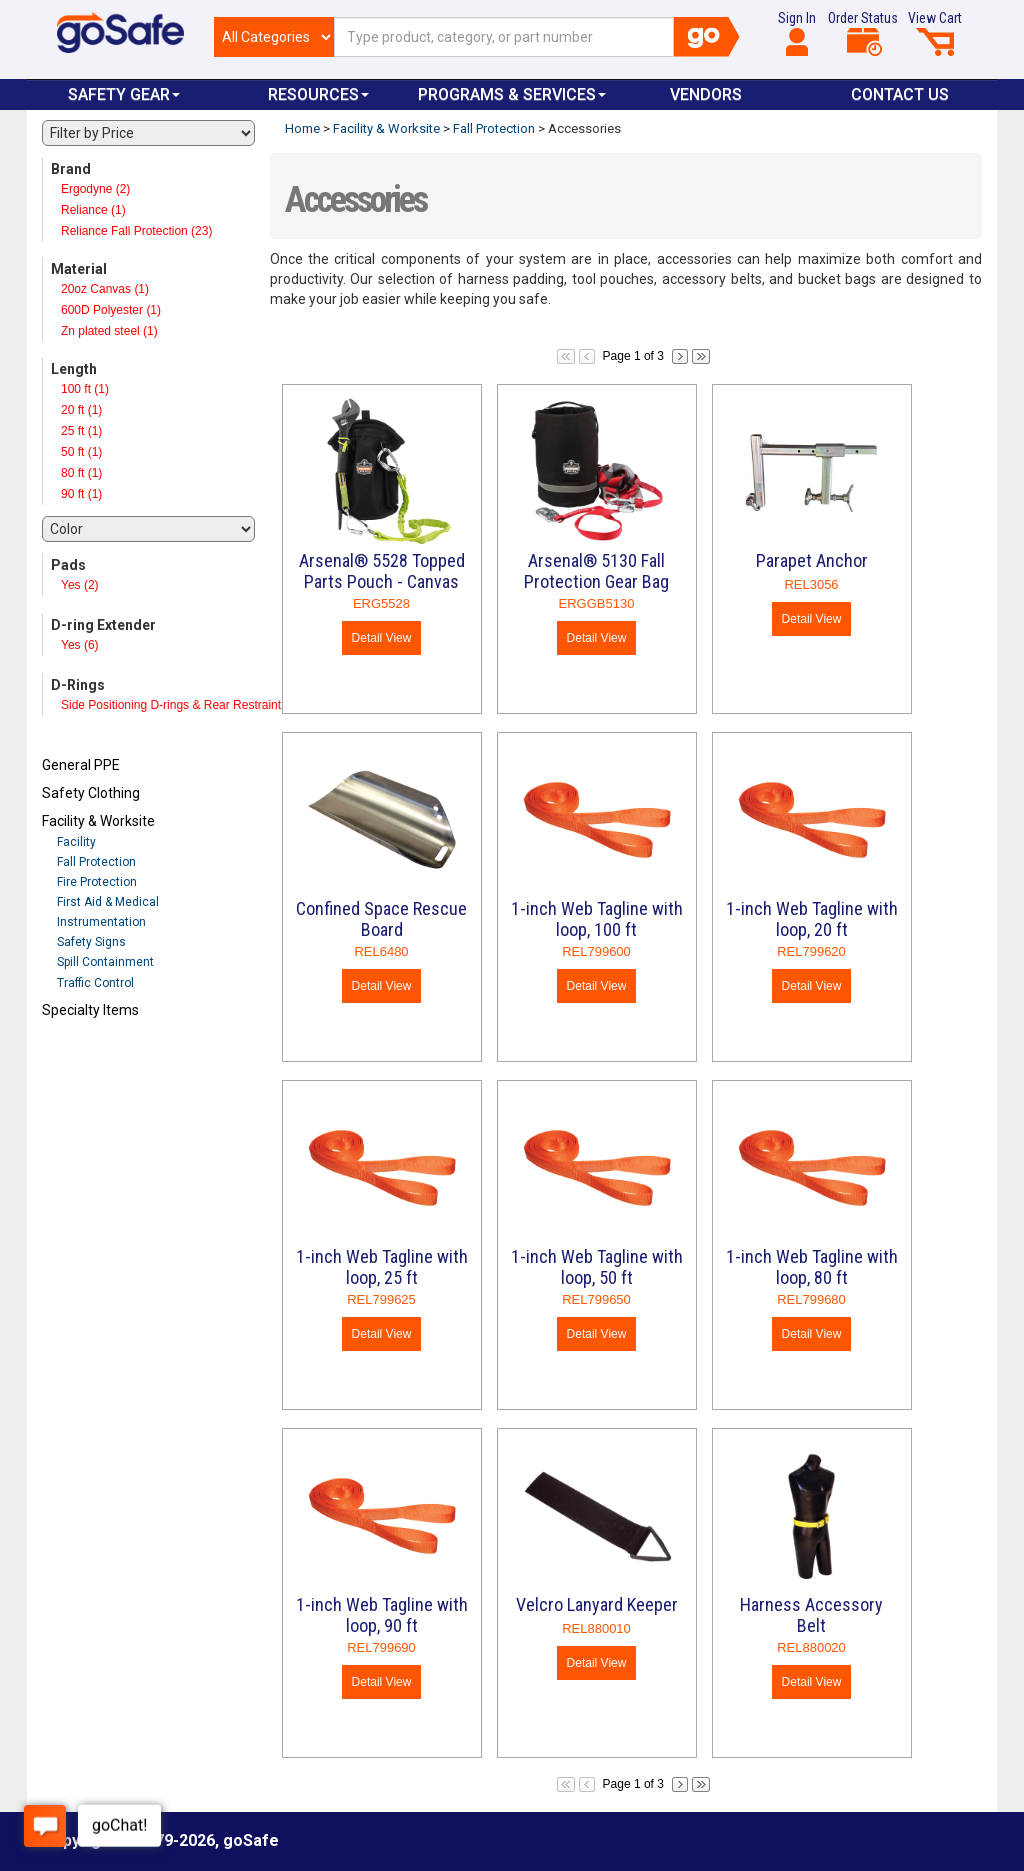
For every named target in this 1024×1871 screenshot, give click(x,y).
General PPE (81, 765)
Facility (76, 842)
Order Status (863, 33)
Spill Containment (105, 962)
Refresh (80, 1057)
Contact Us (900, 94)
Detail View (382, 638)
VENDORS (706, 94)
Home (302, 128)
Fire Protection (97, 882)
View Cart (935, 33)
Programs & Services (512, 94)
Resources (318, 94)
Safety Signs (91, 942)
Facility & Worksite (98, 821)
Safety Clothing (91, 793)
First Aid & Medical (108, 902)
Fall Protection (96, 862)
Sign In (797, 33)
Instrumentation (101, 922)
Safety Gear (124, 94)
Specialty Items (90, 1010)
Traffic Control (95, 983)
